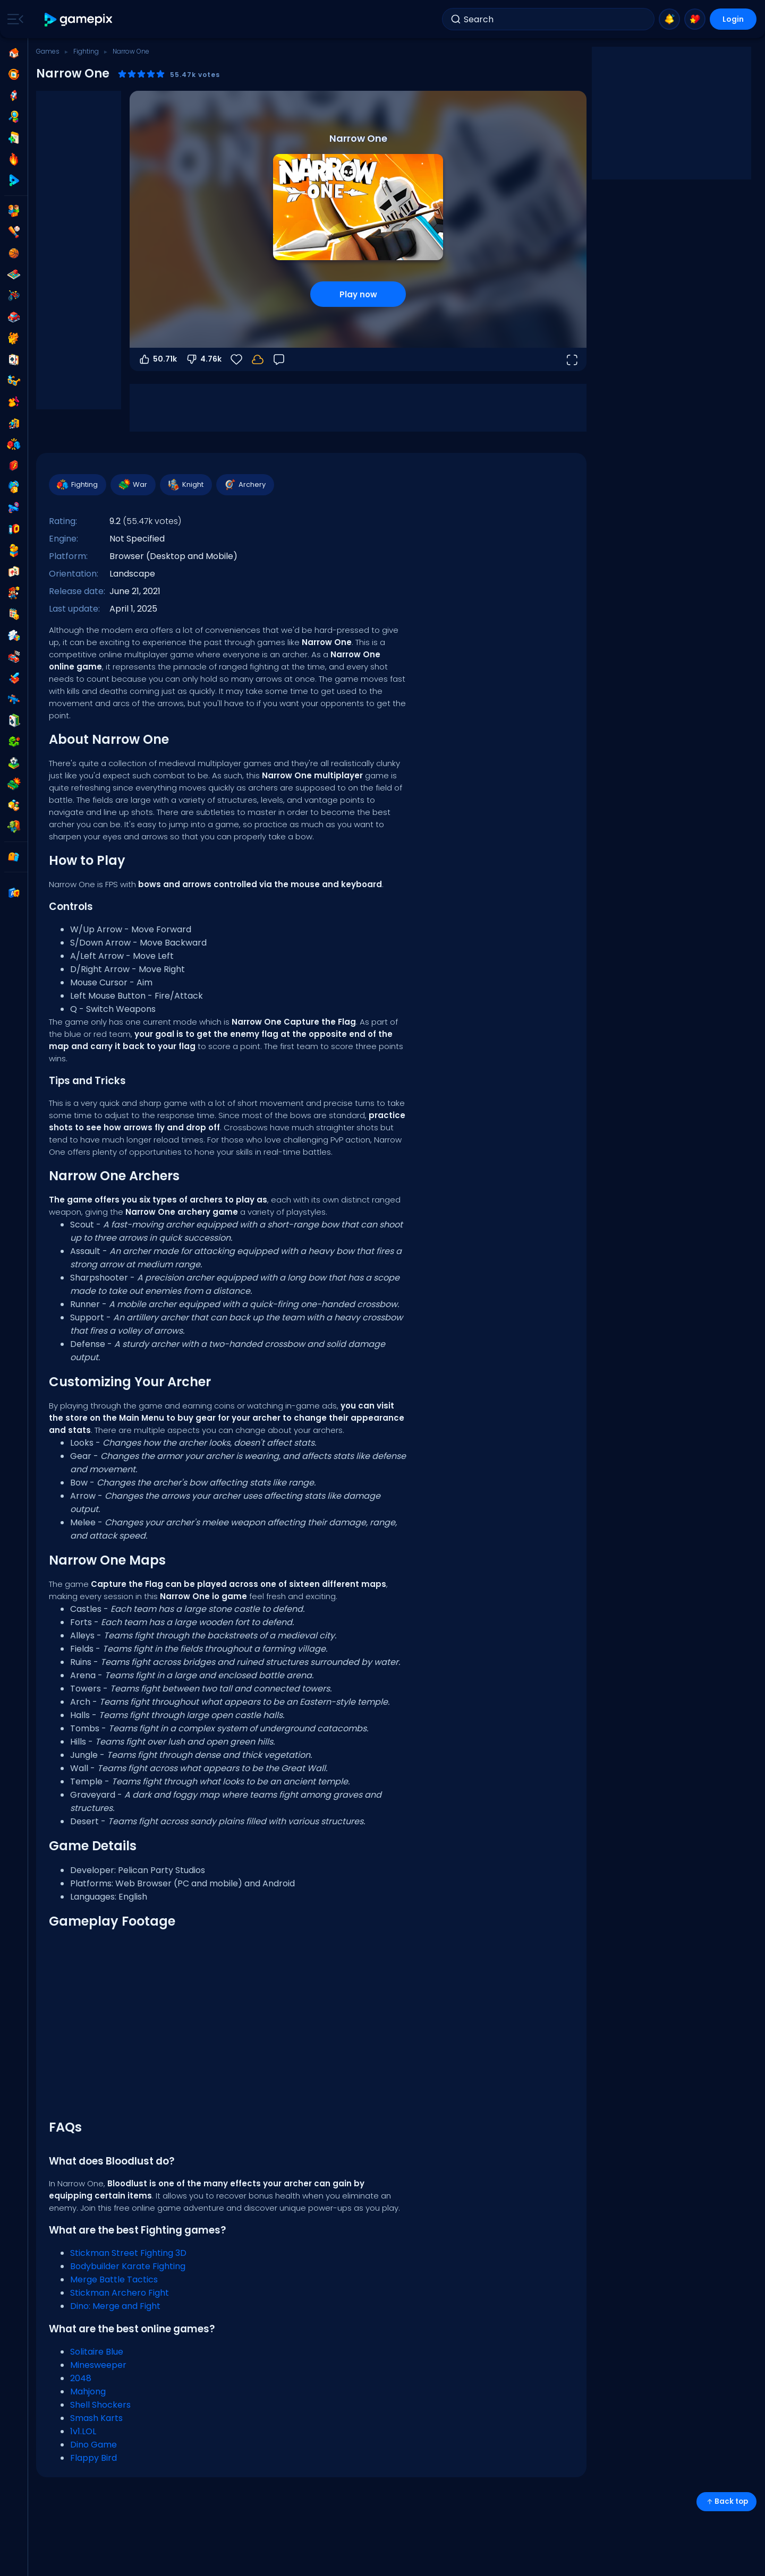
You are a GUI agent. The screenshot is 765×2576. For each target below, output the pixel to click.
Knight (185, 484)
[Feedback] (279, 359)
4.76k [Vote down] (203, 359)
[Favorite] (236, 359)
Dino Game (93, 2444)
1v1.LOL (83, 2431)
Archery (245, 484)
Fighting (86, 51)
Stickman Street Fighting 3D (128, 2253)
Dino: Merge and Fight (115, 2306)
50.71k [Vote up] (157, 359)
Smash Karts (96, 2418)
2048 (80, 2378)
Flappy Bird (93, 2458)
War (132, 484)
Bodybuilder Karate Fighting (127, 2266)
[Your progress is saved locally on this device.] (257, 359)
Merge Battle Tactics (114, 2279)
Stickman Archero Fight (119, 2293)
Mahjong (88, 2391)
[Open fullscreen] (571, 359)
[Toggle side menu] (13, 19)
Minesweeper (98, 2365)
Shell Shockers (100, 2405)
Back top (726, 2501)
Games (48, 51)
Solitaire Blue (96, 2352)
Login (733, 19)
